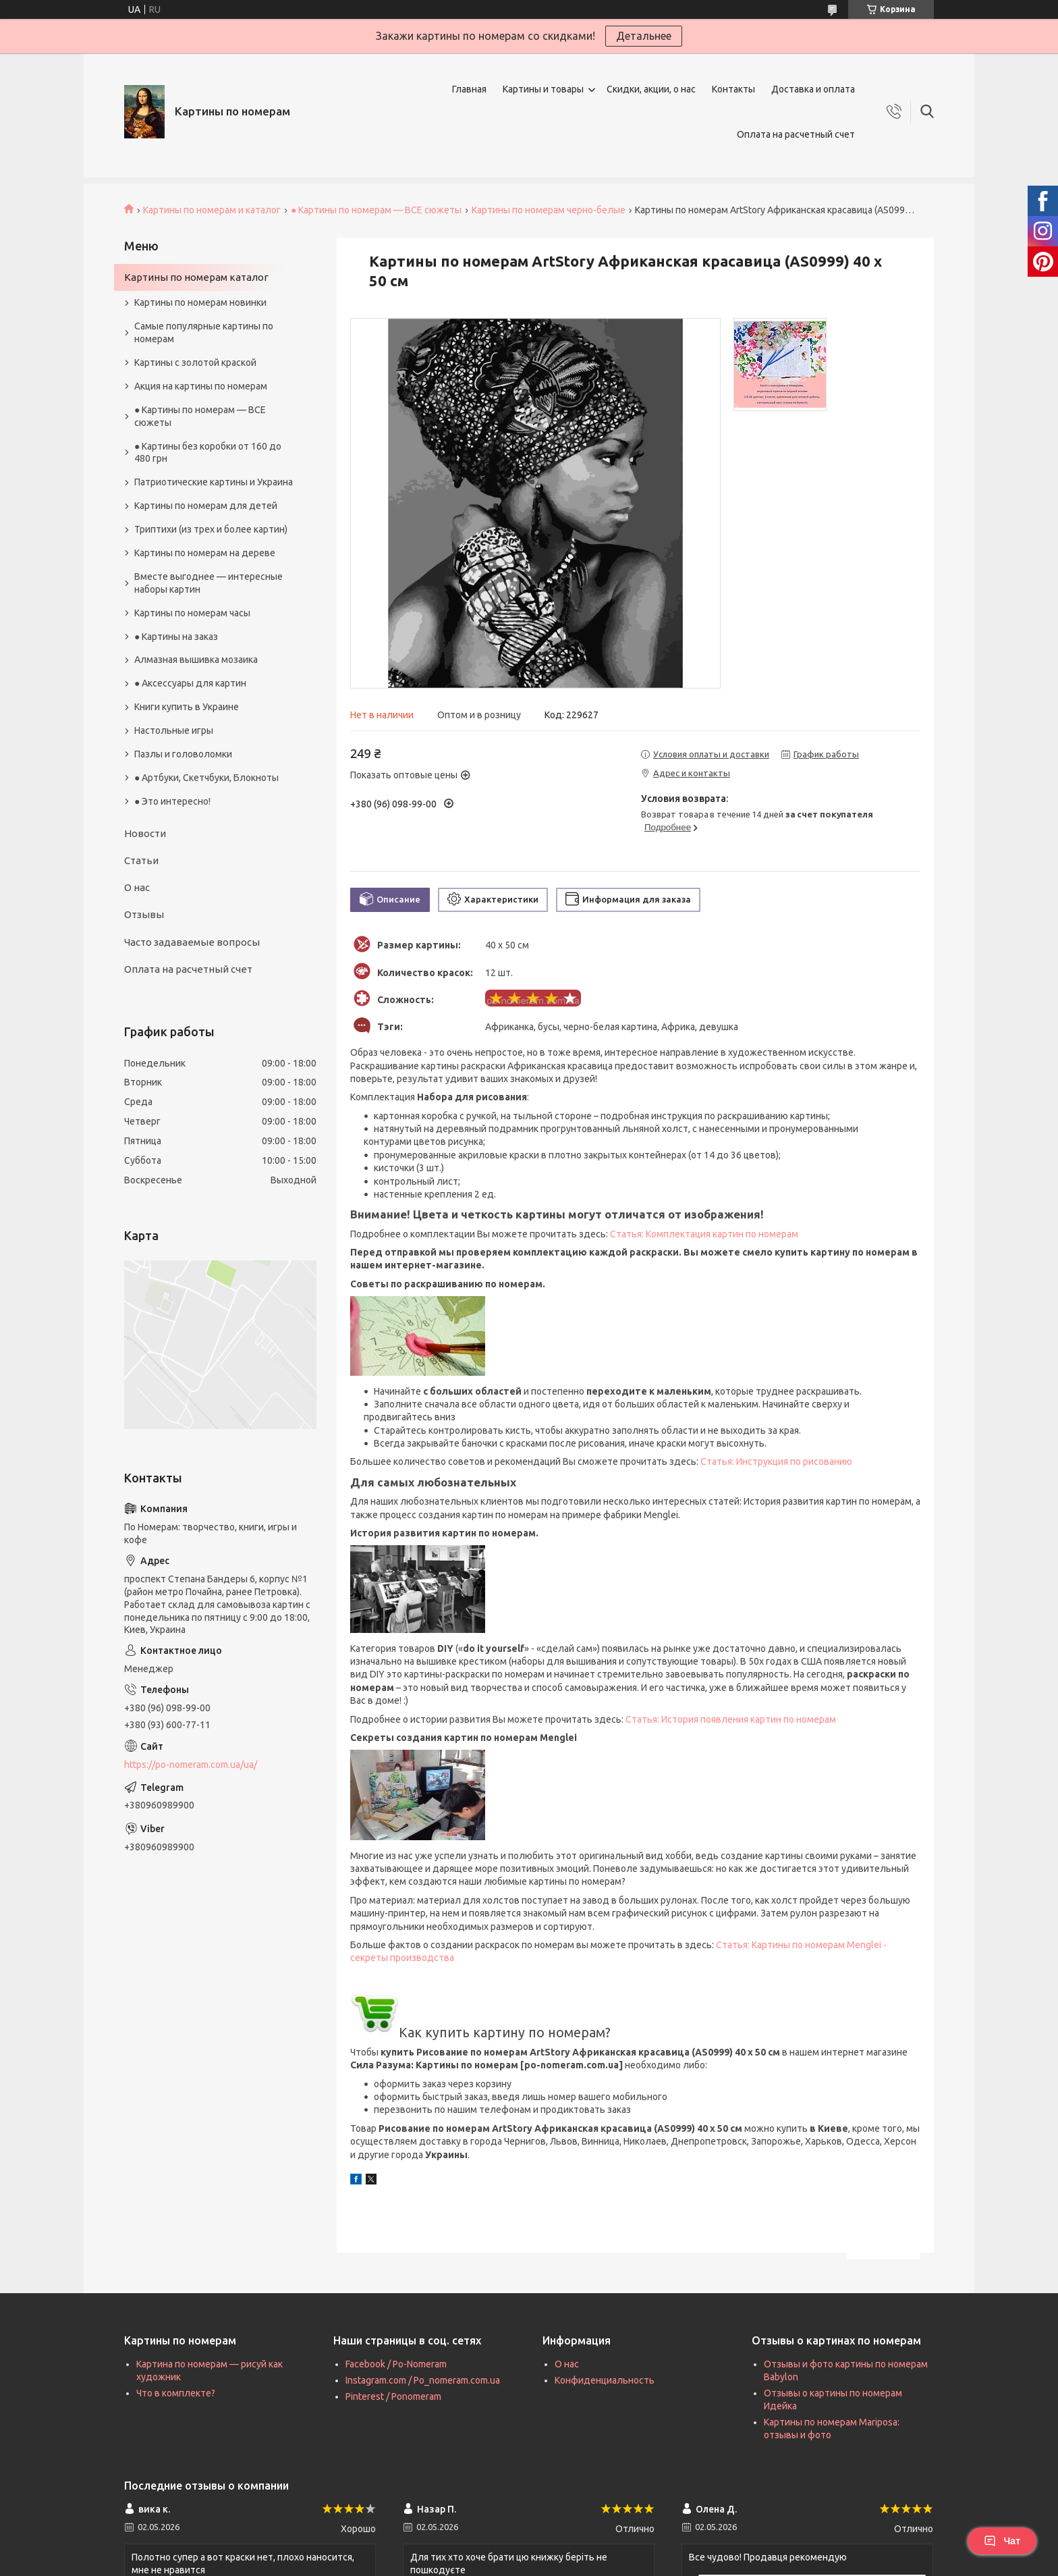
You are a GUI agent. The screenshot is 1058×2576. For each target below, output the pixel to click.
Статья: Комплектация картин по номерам (704, 1234)
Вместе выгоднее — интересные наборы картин (208, 583)
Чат (1002, 2541)
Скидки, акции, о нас (651, 89)
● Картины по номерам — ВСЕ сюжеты (376, 210)
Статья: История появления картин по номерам (730, 1719)
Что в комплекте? (175, 2393)
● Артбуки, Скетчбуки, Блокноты (206, 777)
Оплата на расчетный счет (796, 134)
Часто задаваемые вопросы (192, 942)
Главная (469, 89)
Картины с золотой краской (195, 362)
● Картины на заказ (176, 636)
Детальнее (643, 36)
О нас (137, 887)
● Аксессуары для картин (190, 683)
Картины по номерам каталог (196, 277)
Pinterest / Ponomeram (393, 2396)
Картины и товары (543, 89)
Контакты (733, 89)
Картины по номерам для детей (205, 505)
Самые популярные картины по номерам (203, 332)
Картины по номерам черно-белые (548, 210)
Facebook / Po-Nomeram (396, 2364)
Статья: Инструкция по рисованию (776, 1461)
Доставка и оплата (813, 89)
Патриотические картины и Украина (213, 482)
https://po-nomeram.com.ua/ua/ (190, 1764)
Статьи (141, 860)
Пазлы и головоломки (183, 754)
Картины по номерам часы (192, 613)
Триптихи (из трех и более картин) (210, 529)
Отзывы (144, 914)
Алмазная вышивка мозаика (196, 659)
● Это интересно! (172, 801)
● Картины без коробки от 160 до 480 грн (207, 452)
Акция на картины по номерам (200, 386)
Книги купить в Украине (186, 706)
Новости (145, 833)
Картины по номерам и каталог (212, 210)
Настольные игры (173, 730)
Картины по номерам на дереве (204, 552)
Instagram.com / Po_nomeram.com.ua (422, 2380)
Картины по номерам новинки (200, 302)
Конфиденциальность (605, 2380)
